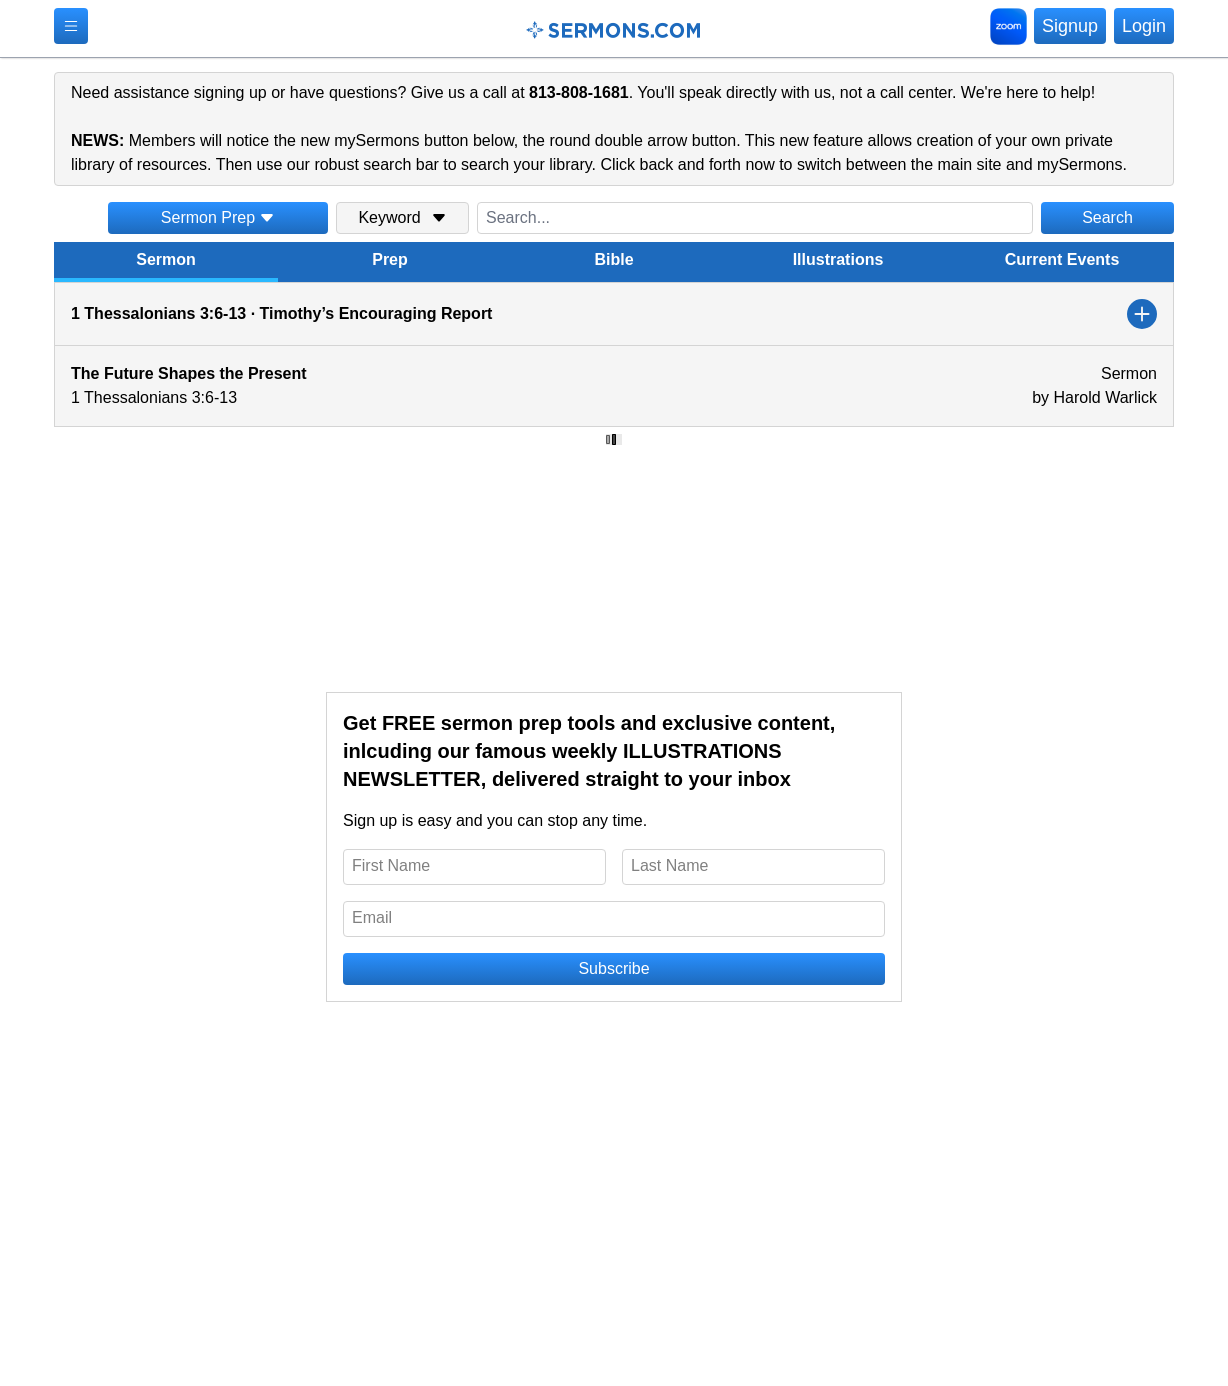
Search (1107, 217)
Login (1144, 26)
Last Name (669, 865)
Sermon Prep (218, 217)
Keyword (402, 217)
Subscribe (613, 968)
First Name (391, 865)
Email (372, 917)
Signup (1070, 26)
